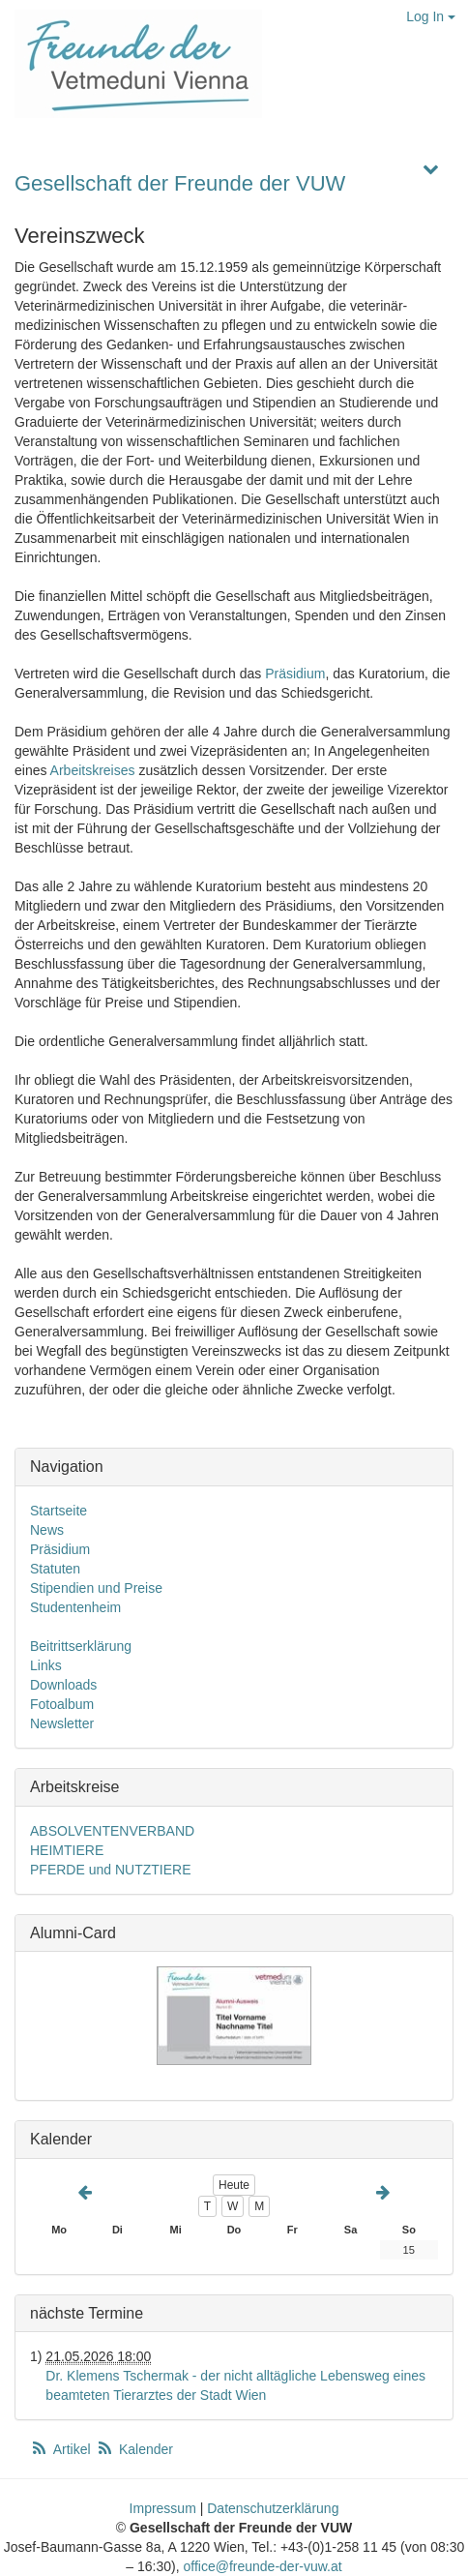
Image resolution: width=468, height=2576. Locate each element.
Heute (234, 2185)
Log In (430, 16)
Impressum (163, 2508)
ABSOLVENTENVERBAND (112, 1831)
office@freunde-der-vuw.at (263, 2566)
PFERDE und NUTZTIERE (110, 1869)
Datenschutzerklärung (272, 2508)
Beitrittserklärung (81, 1646)
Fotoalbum (62, 1704)
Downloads (63, 1684)
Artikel (62, 2449)
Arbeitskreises (92, 770)
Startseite (58, 1510)
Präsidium (295, 673)
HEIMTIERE (66, 1850)
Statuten (55, 1568)
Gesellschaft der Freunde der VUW (180, 183)
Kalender (134, 2449)
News (47, 1530)
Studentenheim (75, 1607)
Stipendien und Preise (96, 1588)
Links (46, 1665)
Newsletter (62, 1723)
